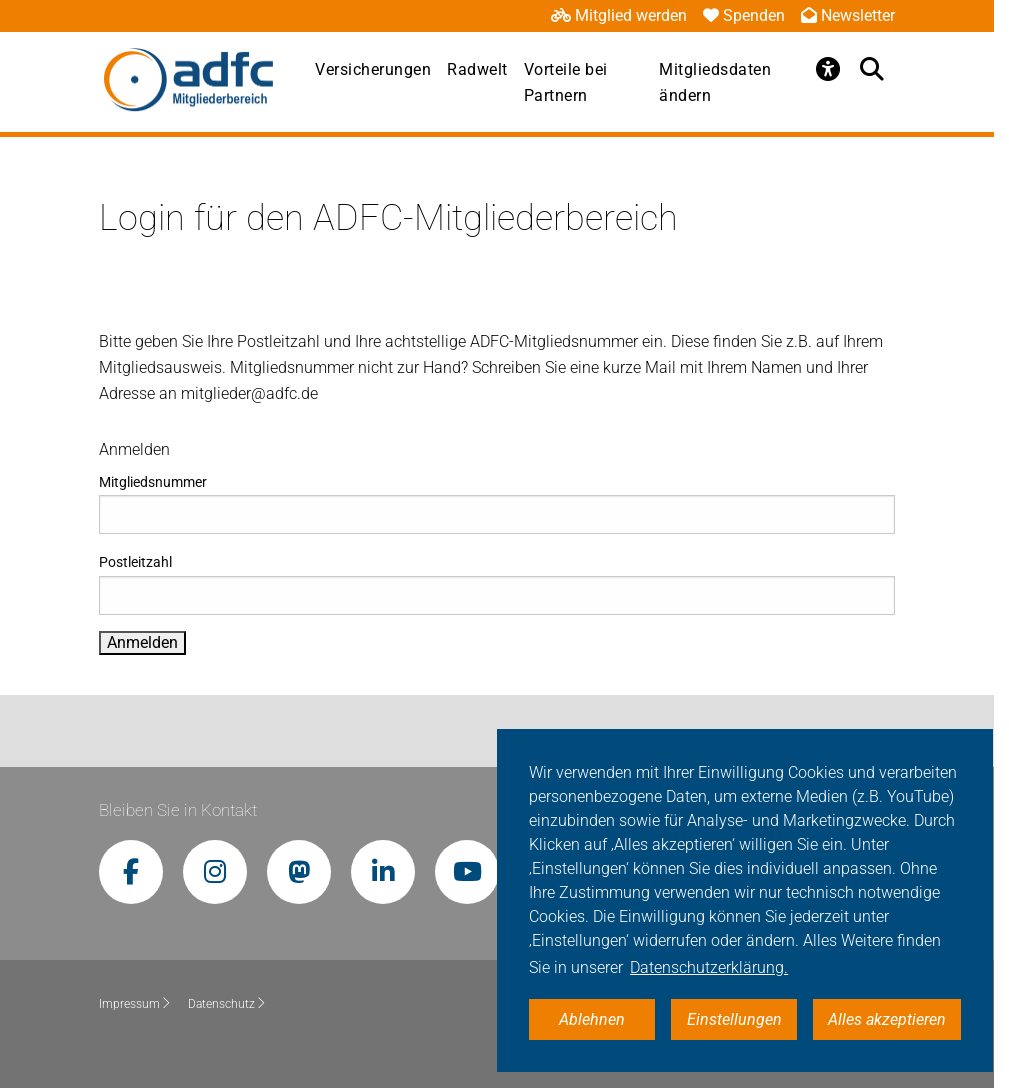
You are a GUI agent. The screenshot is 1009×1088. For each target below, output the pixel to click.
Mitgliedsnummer (496, 504)
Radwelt (477, 69)
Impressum (135, 1004)
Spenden (744, 15)
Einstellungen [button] (734, 1019)
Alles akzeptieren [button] (887, 1019)
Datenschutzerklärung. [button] (709, 967)
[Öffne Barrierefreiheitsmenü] (829, 69)
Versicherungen (373, 69)
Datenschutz (227, 1004)
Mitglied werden (619, 15)
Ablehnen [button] (592, 1019)
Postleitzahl (496, 584)
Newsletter (848, 15)
